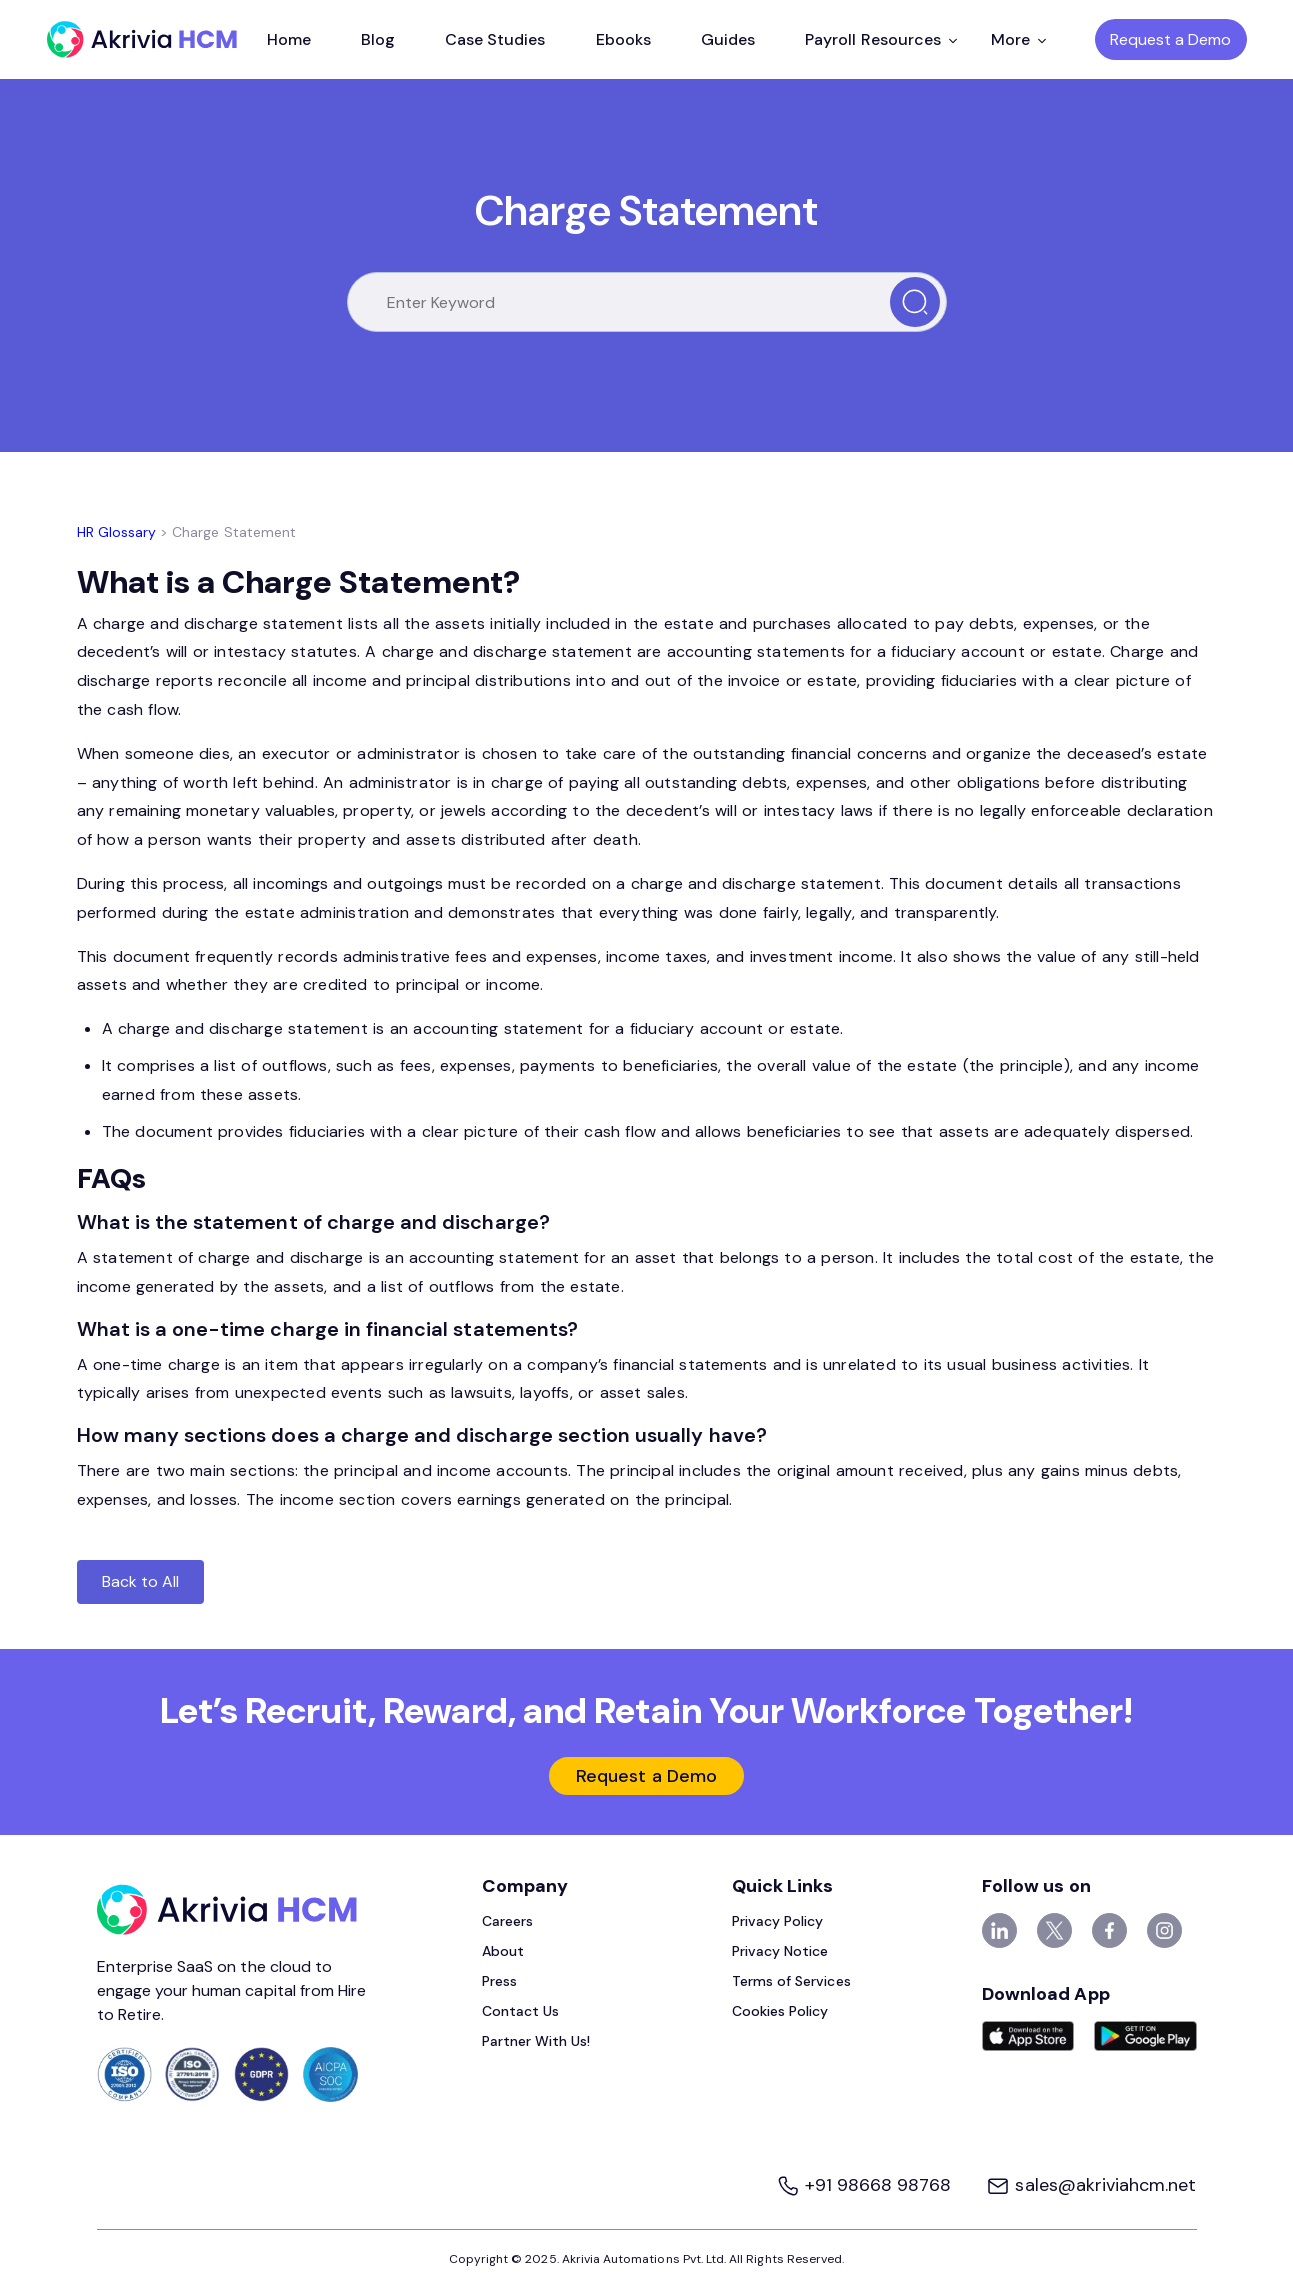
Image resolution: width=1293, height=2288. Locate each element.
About (503, 1951)
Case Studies (495, 39)
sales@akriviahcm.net (1091, 2185)
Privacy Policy (778, 1921)
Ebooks (623, 39)
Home (289, 39)
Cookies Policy (780, 2011)
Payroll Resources (881, 39)
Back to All (141, 1581)
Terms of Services (791, 1981)
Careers (507, 1921)
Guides (728, 39)
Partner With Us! (536, 2041)
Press (499, 1981)
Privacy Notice (780, 1951)
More (1018, 39)
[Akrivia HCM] (142, 39)
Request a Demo (1171, 39)
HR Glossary (117, 532)
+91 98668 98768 (866, 2185)
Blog (378, 39)
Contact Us (521, 2011)
